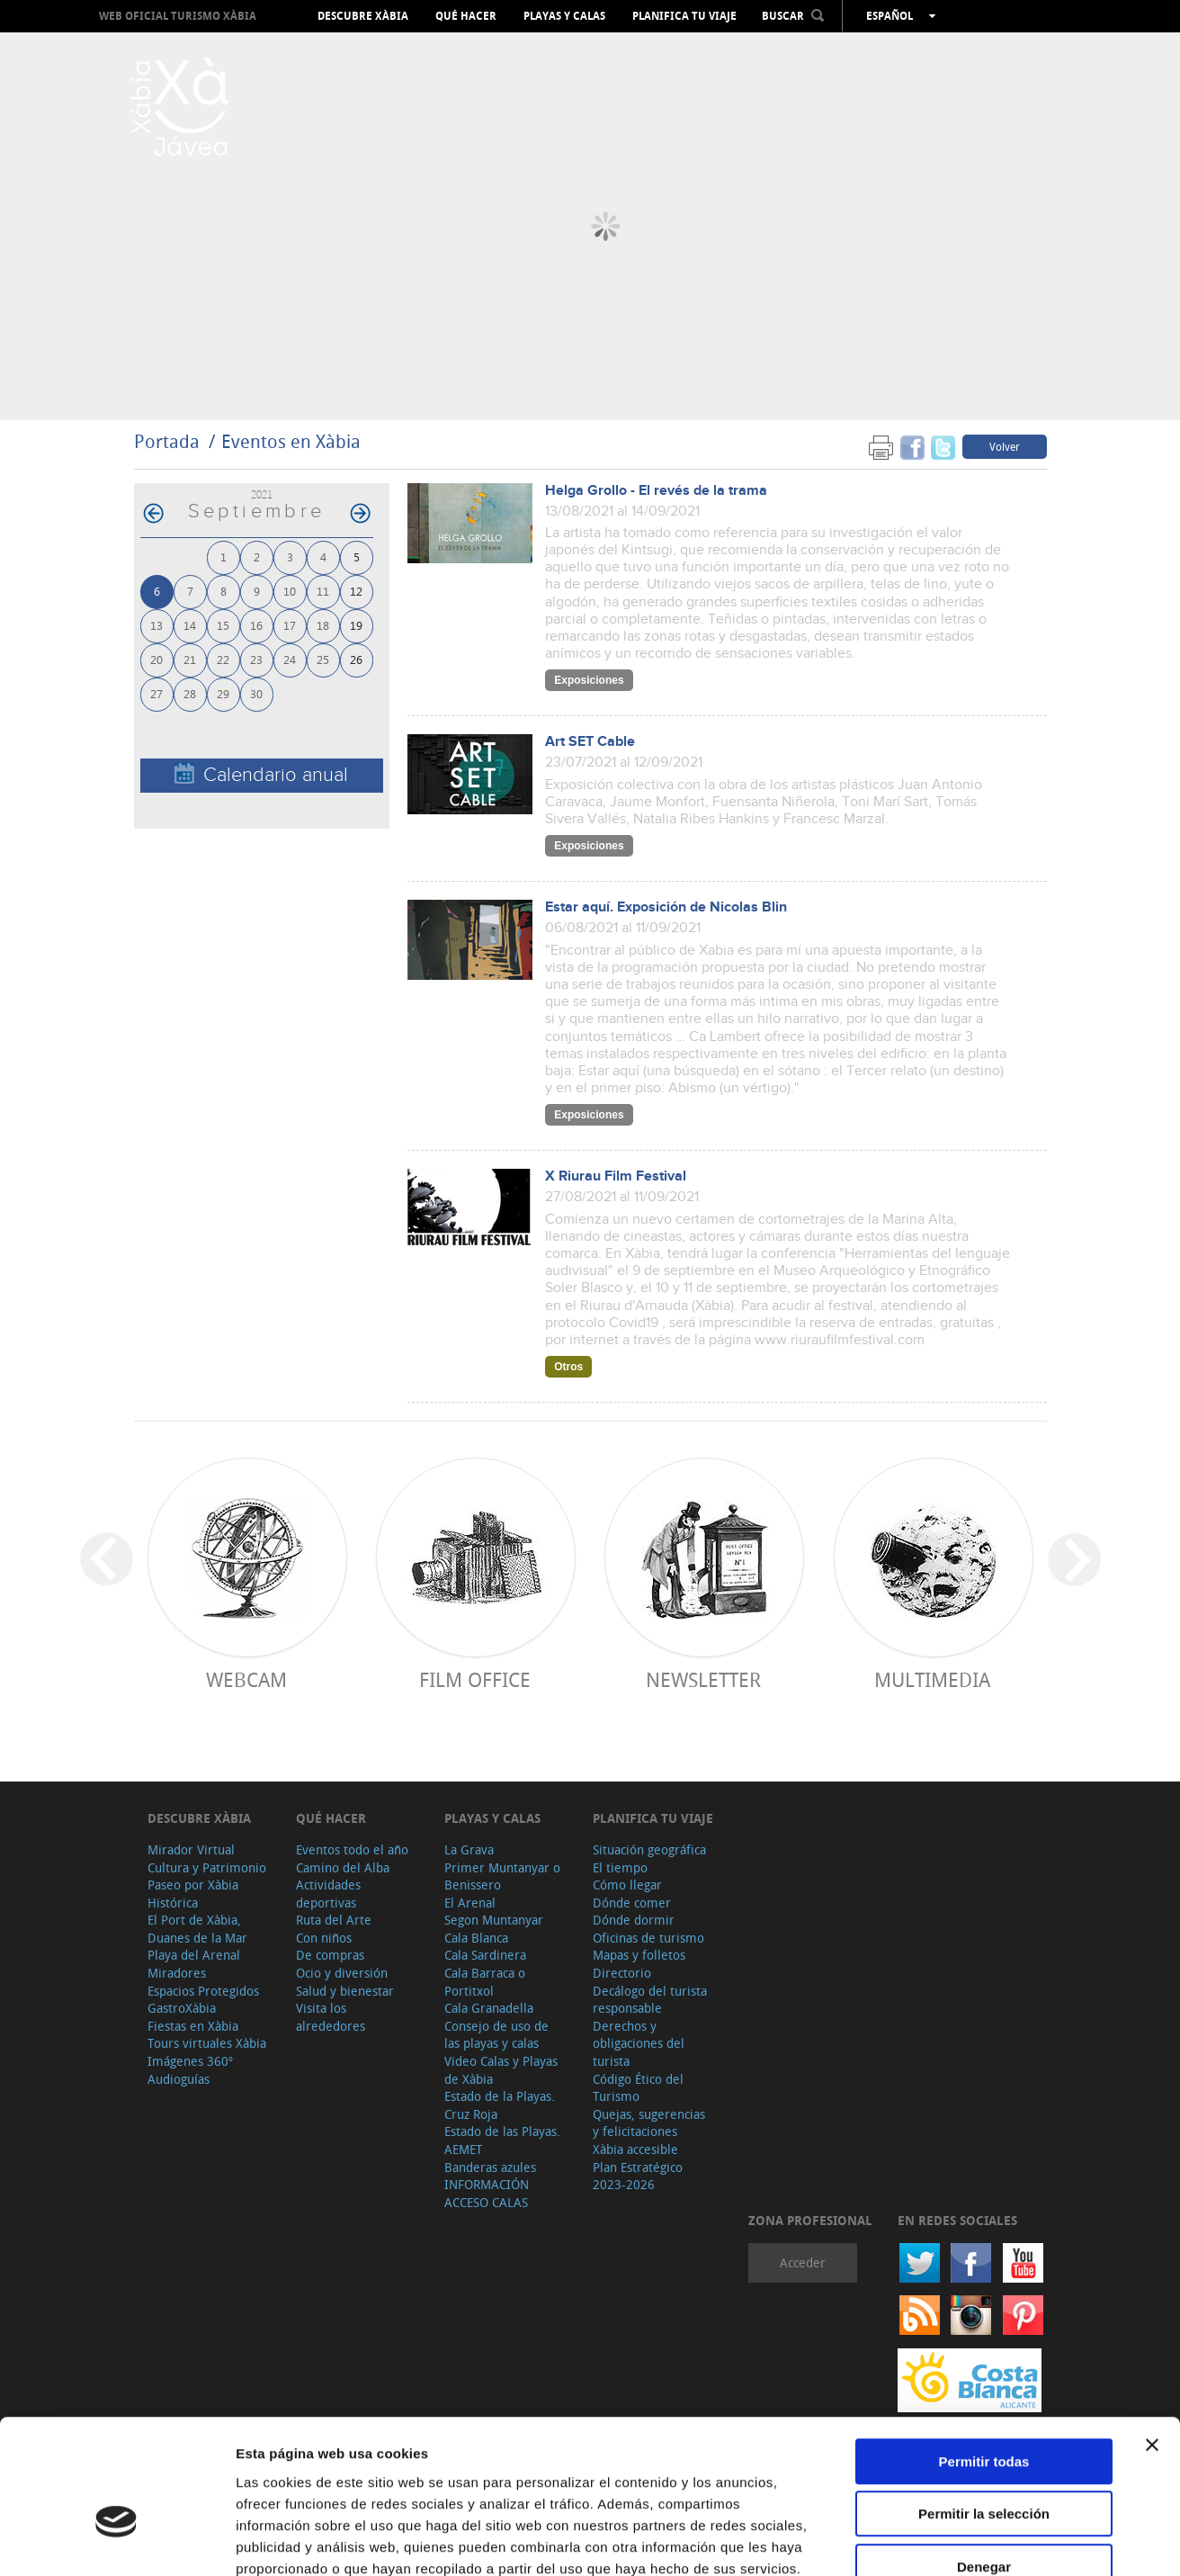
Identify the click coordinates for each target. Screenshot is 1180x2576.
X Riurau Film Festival (615, 1176)
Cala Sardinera (485, 1954)
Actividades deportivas (328, 1893)
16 (256, 625)
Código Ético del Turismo (638, 2087)
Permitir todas (984, 2356)
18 (323, 625)
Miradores (177, 1972)
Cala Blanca (476, 1937)
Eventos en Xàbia (291, 441)
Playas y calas (564, 16)
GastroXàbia (182, 2007)
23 (256, 659)
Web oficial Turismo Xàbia (177, 15)
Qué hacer (465, 16)
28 (189, 693)
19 (356, 625)
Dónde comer (632, 1902)
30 (256, 693)
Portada (167, 441)
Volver (1004, 446)
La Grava (469, 1849)
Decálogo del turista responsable (650, 1999)
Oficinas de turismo (648, 1937)
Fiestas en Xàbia (193, 2025)
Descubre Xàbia (362, 16)
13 (156, 625)
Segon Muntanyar (493, 1919)
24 (289, 659)
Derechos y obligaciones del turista (638, 2043)
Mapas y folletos (639, 1954)
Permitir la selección (984, 2409)
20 (156, 659)
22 (223, 659)
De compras (330, 1954)
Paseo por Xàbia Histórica (193, 1893)
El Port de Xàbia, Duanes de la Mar (197, 1928)
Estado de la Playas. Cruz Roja (499, 2105)
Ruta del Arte (333, 1919)
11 (323, 590)
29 (223, 693)
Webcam (246, 1679)
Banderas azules (490, 2167)
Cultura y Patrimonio (207, 1867)
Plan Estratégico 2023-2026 (638, 2176)
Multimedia (932, 1679)
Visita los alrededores (330, 2016)
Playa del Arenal (194, 1954)
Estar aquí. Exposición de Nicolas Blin (666, 907)
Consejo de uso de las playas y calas (496, 2034)
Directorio (622, 1972)
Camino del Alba (342, 1867)
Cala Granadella (488, 2007)
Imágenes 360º (190, 2060)
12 (356, 590)
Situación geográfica (649, 1849)
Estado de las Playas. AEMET (502, 2140)
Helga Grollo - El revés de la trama (656, 490)
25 (323, 659)
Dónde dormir (634, 1919)
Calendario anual (261, 774)
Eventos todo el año (352, 1849)
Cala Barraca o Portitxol (484, 1981)
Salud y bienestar (345, 1990)
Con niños (324, 1937)
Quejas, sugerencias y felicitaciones (649, 2123)
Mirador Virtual (191, 1849)
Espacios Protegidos (203, 1990)
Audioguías (179, 2078)
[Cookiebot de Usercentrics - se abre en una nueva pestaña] (116, 2540)
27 (156, 693)
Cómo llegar (627, 1884)
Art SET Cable (590, 741)
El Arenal (470, 1902)
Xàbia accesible (635, 2149)
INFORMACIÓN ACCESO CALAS (486, 2193)
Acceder (803, 2262)
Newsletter (703, 1679)
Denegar (984, 2461)
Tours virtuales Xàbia (207, 2042)
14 (189, 625)
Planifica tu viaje (684, 16)
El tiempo (620, 1867)
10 (289, 590)
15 (223, 625)
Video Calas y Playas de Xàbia (501, 2069)
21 (189, 659)
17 (289, 625)
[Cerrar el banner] (1152, 2339)
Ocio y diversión (342, 1972)
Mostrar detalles (973, 2540)
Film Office (475, 1679)
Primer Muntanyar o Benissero (502, 1876)
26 (356, 659)
